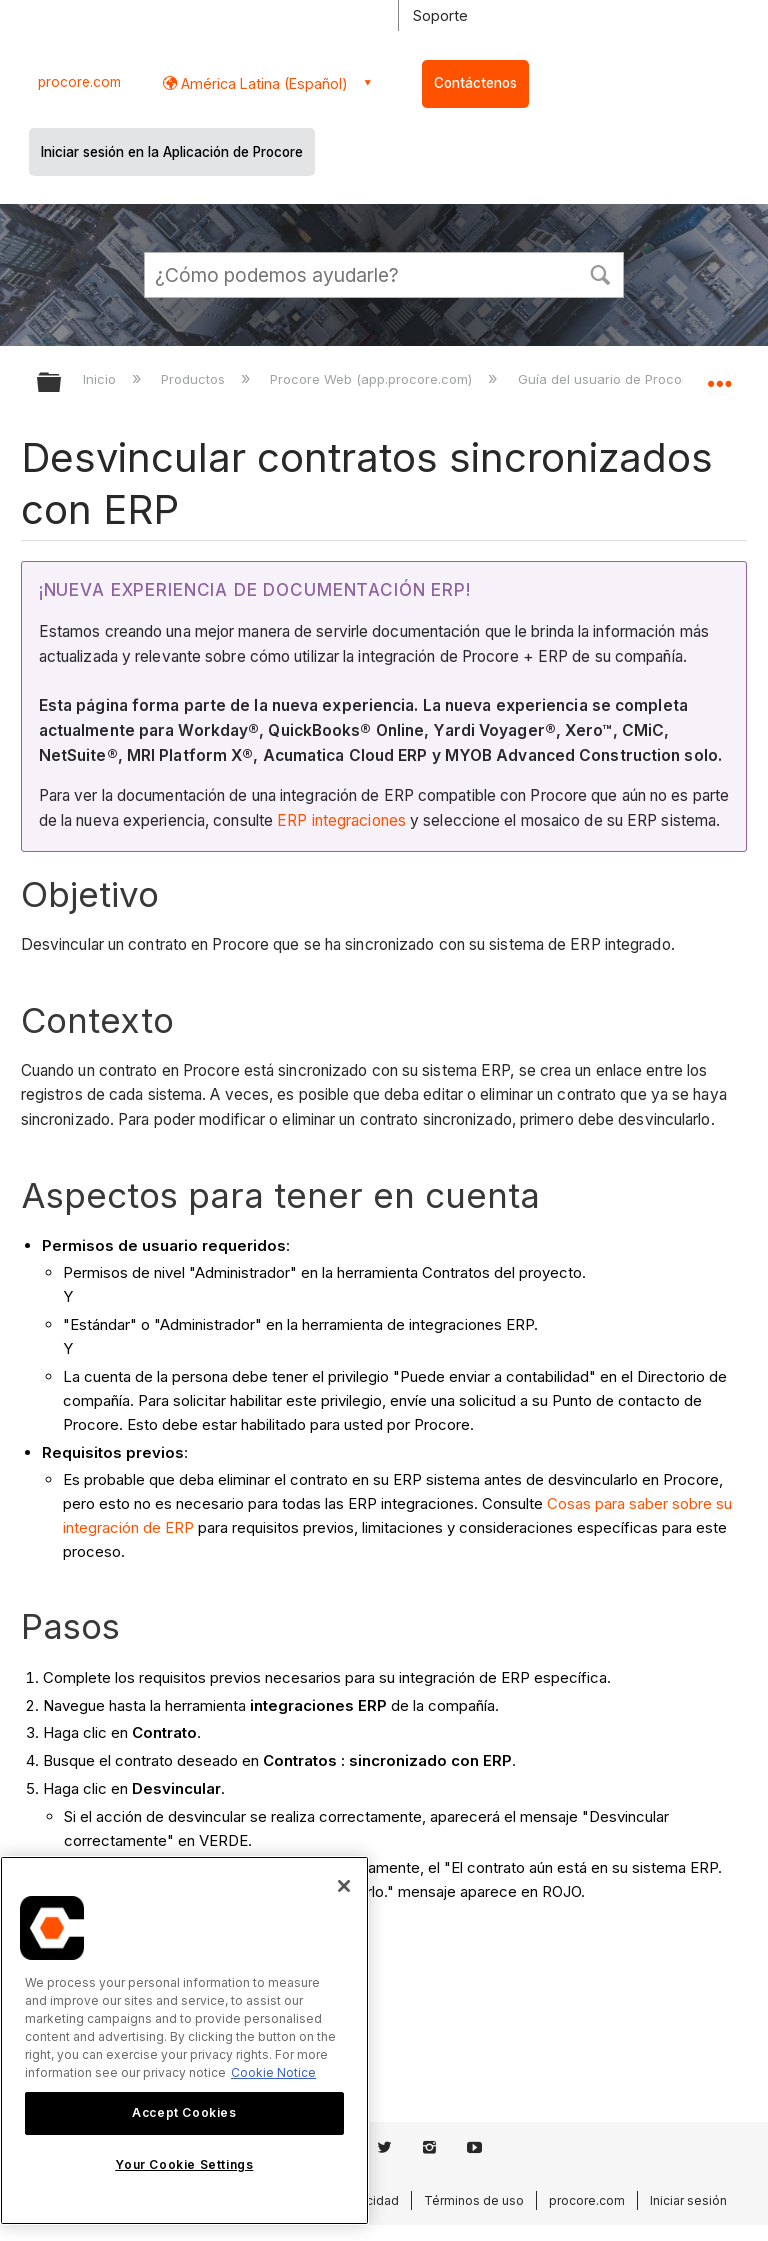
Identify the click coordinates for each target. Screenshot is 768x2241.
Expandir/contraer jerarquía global (62, 383)
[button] (600, 273)
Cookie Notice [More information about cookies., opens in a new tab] (273, 2072)
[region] (184, 2040)
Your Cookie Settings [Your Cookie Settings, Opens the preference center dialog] (184, 2164)
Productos (195, 379)
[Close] (344, 1886)
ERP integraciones (341, 820)
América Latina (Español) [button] (262, 83)
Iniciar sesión (688, 2200)
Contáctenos (475, 83)
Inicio (101, 379)
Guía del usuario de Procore (608, 379)
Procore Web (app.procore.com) (373, 379)
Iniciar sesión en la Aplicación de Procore (172, 152)
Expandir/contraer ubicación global (719, 376)
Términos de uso (474, 2200)
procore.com (79, 82)
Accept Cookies (184, 2112)
